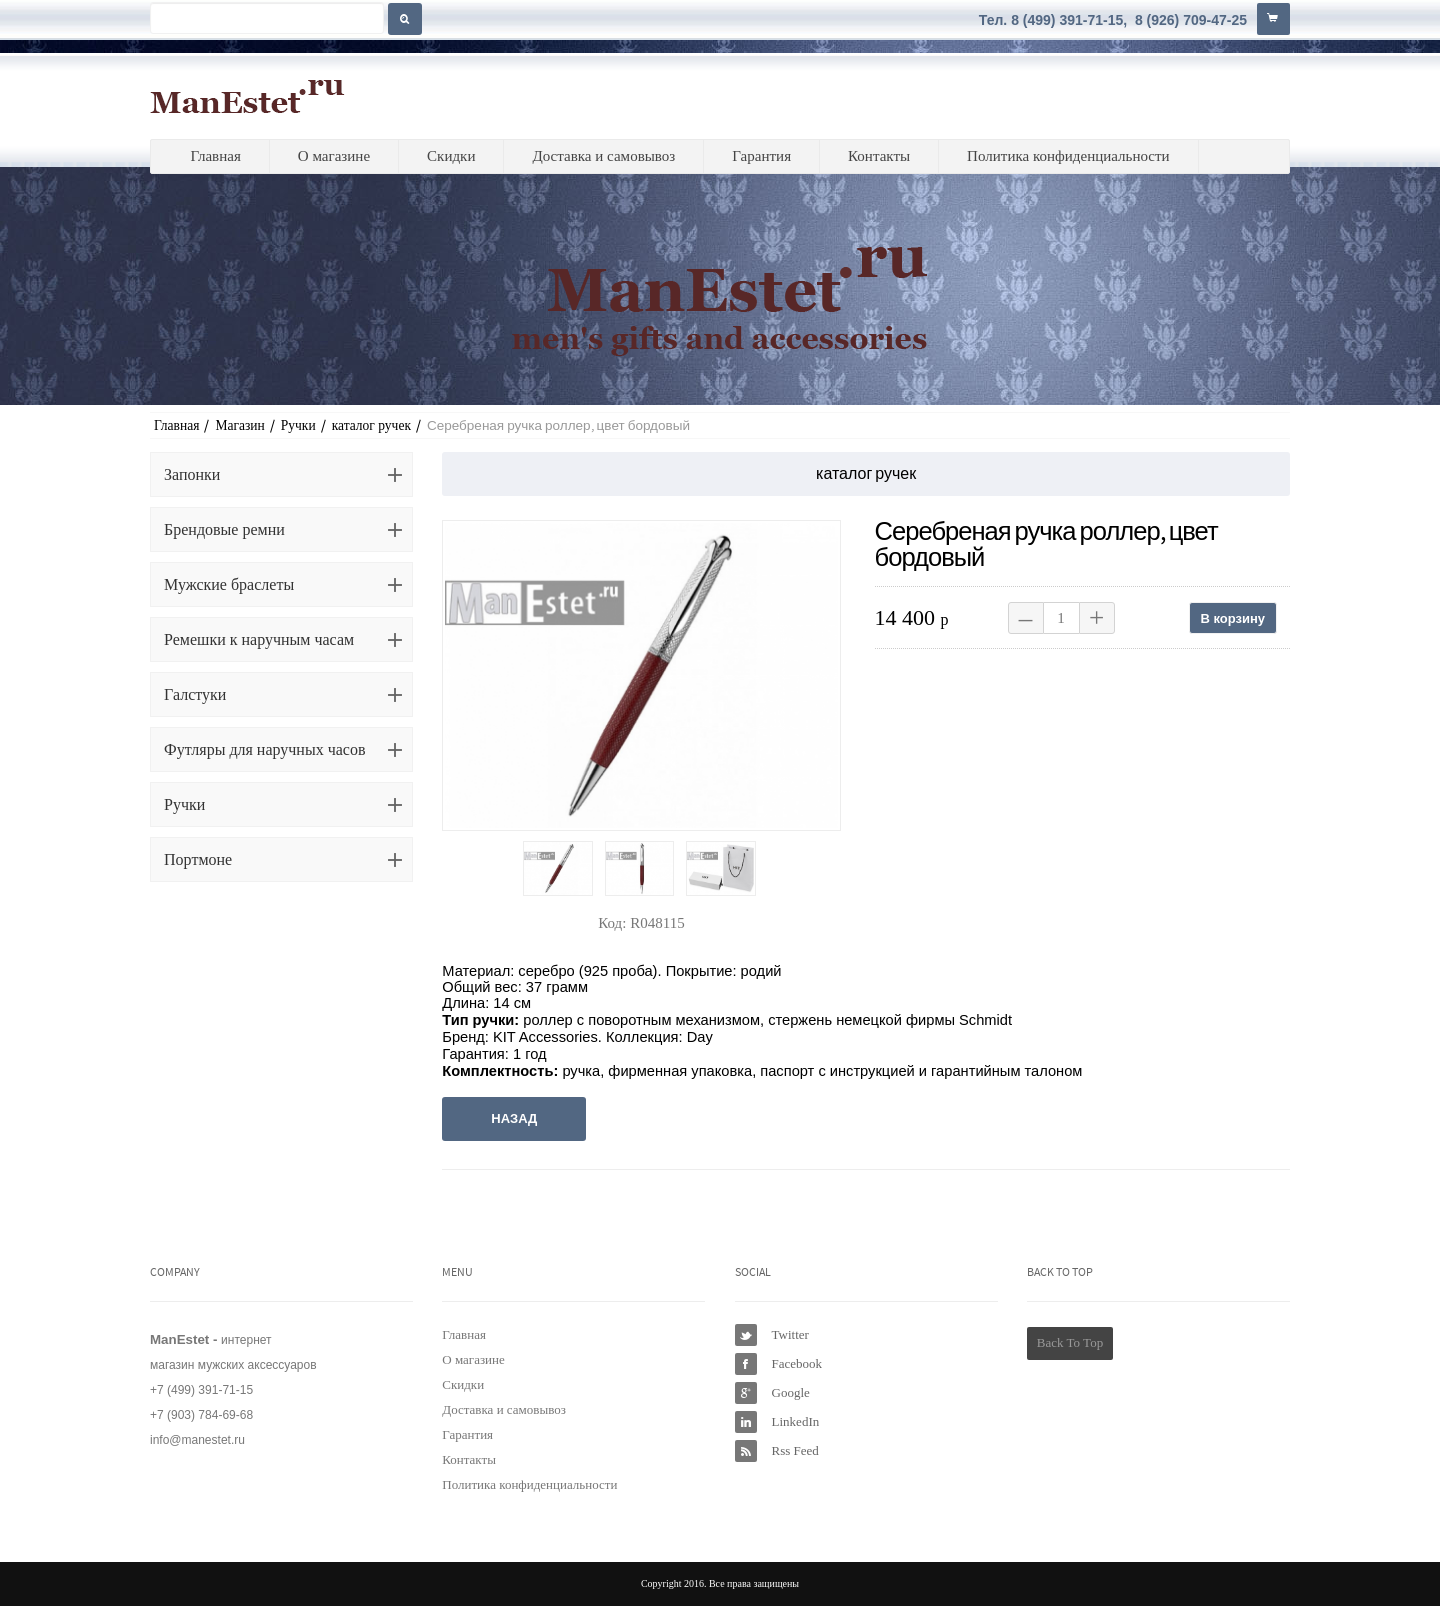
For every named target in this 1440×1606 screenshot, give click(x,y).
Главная (215, 156)
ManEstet (247, 96)
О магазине (334, 156)
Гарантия (761, 156)
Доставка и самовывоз (603, 156)
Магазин (239, 425)
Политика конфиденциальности (1068, 156)
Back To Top (1070, 1342)
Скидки (451, 156)
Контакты (879, 156)
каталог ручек (371, 425)
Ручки (298, 425)
